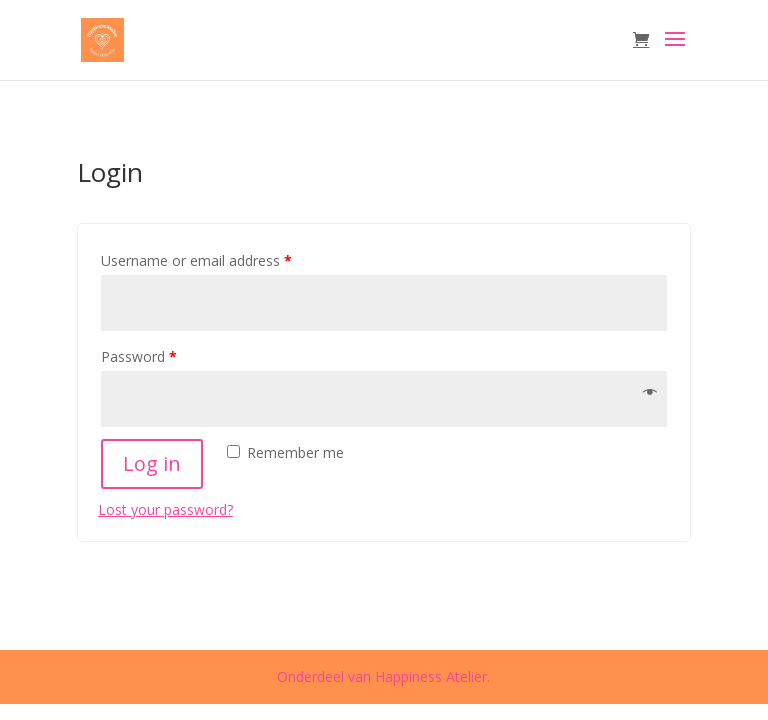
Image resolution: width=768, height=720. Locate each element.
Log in (152, 463)
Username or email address (196, 260)
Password (139, 356)
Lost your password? (165, 509)
